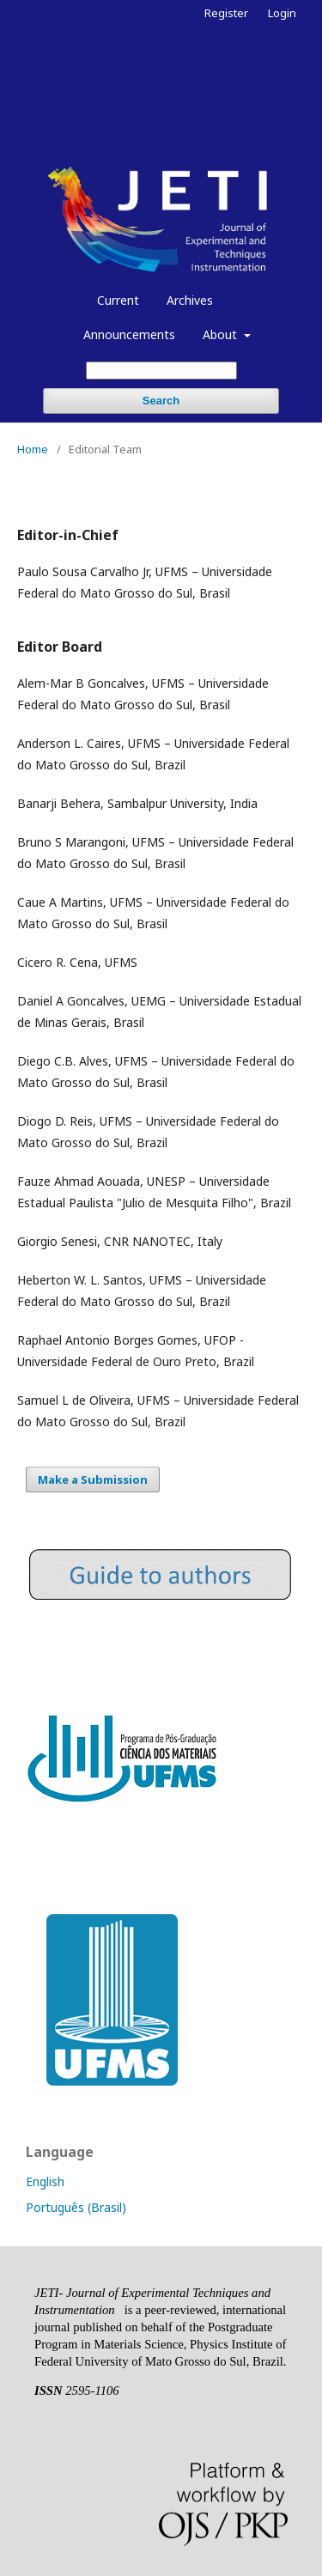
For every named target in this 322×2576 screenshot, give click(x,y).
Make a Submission (93, 1479)
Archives (190, 300)
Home (32, 449)
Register (226, 13)
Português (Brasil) (76, 2207)
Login (282, 13)
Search (161, 400)
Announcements (129, 334)
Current (118, 300)
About (221, 334)
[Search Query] (161, 370)
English (45, 2181)
